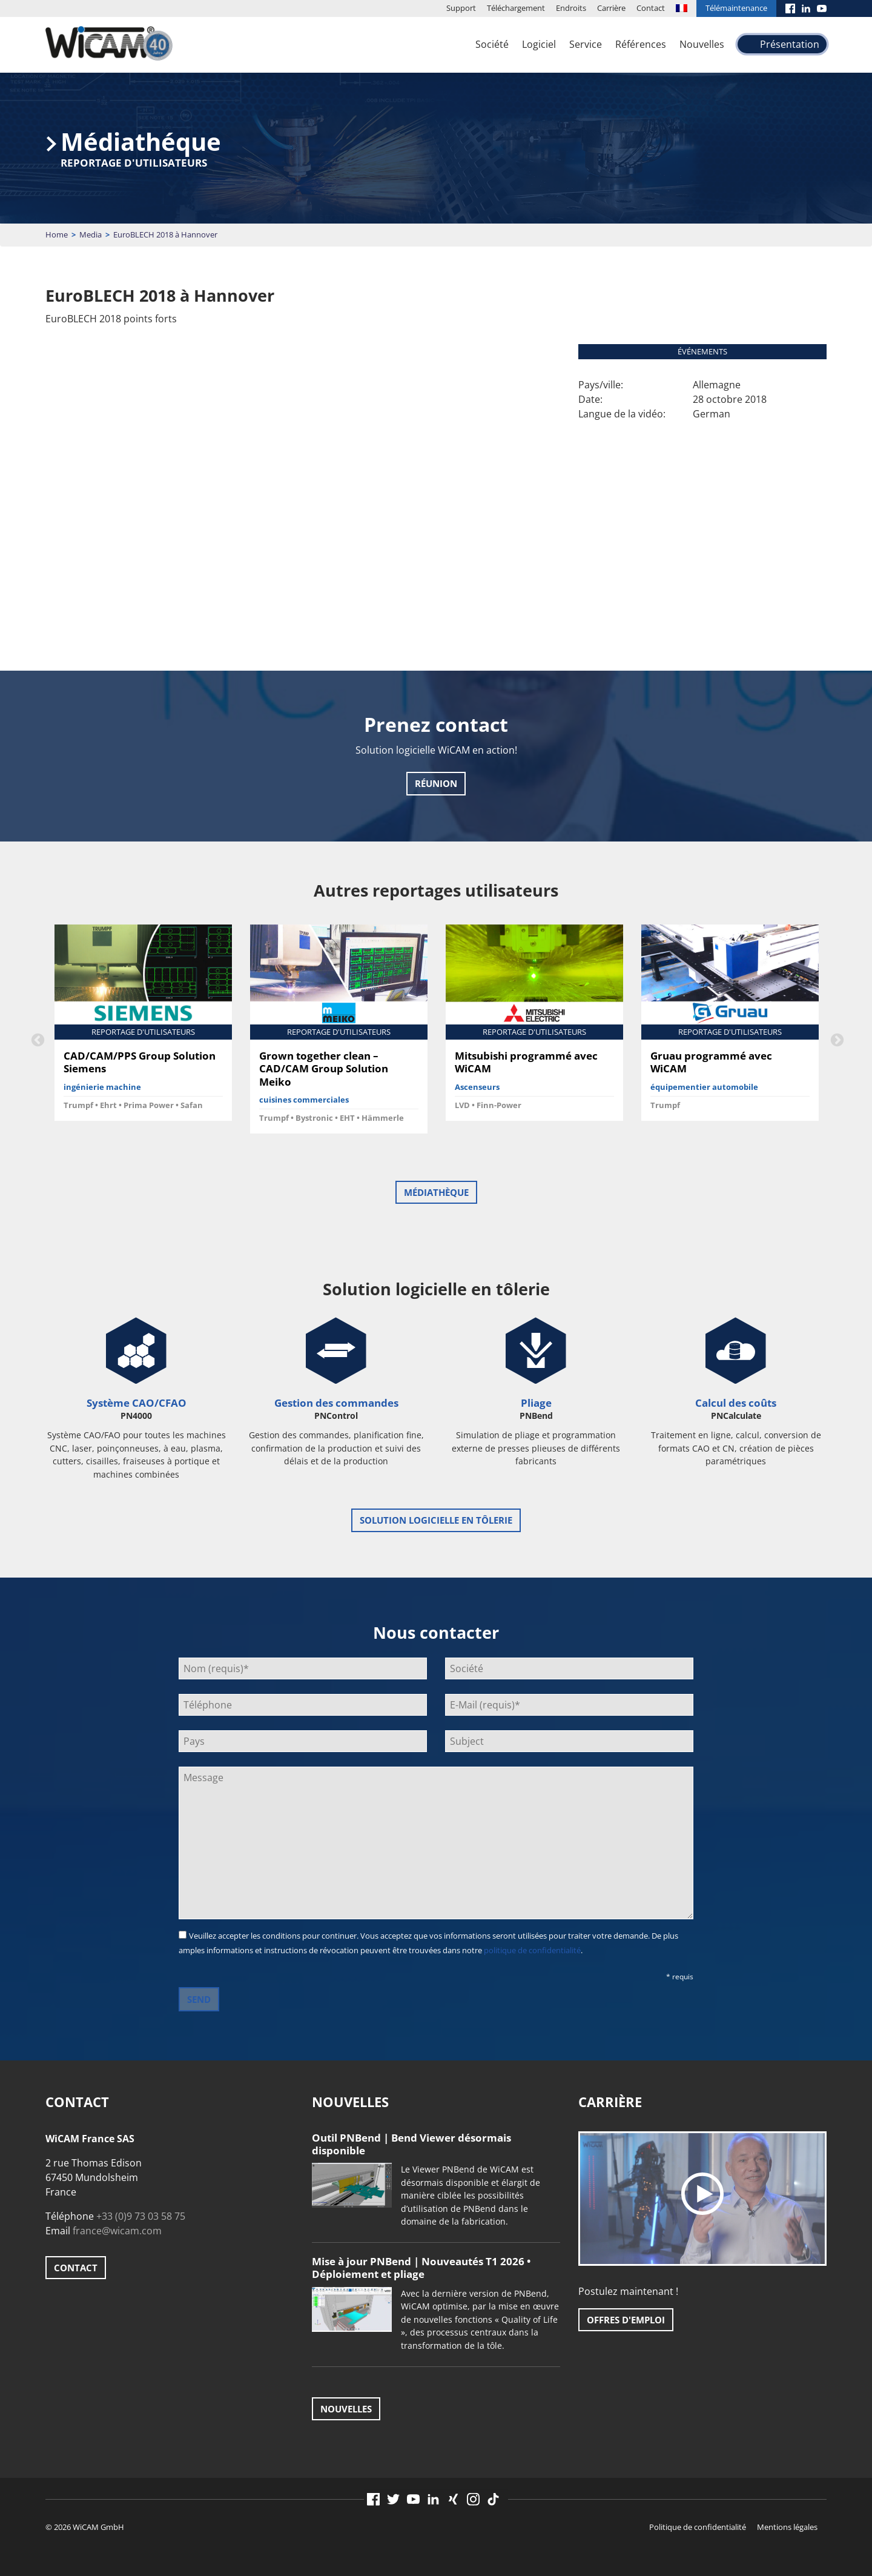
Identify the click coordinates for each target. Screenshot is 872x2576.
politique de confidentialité (532, 1950)
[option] (143, 1027)
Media (90, 234)
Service (585, 44)
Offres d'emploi (626, 2320)
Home (56, 234)
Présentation (789, 44)
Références (640, 44)
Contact (650, 7)
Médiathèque (436, 1192)
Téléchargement (516, 7)
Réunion (436, 783)
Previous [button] (36, 1039)
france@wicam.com (117, 2230)
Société (492, 44)
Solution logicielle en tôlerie (436, 1520)
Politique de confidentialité (697, 2526)
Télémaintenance (736, 7)
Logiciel (539, 44)
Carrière (611, 7)
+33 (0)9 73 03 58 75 (140, 2216)
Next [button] (836, 1039)
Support (461, 7)
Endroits (571, 7)
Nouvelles (701, 44)
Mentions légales (787, 2526)
